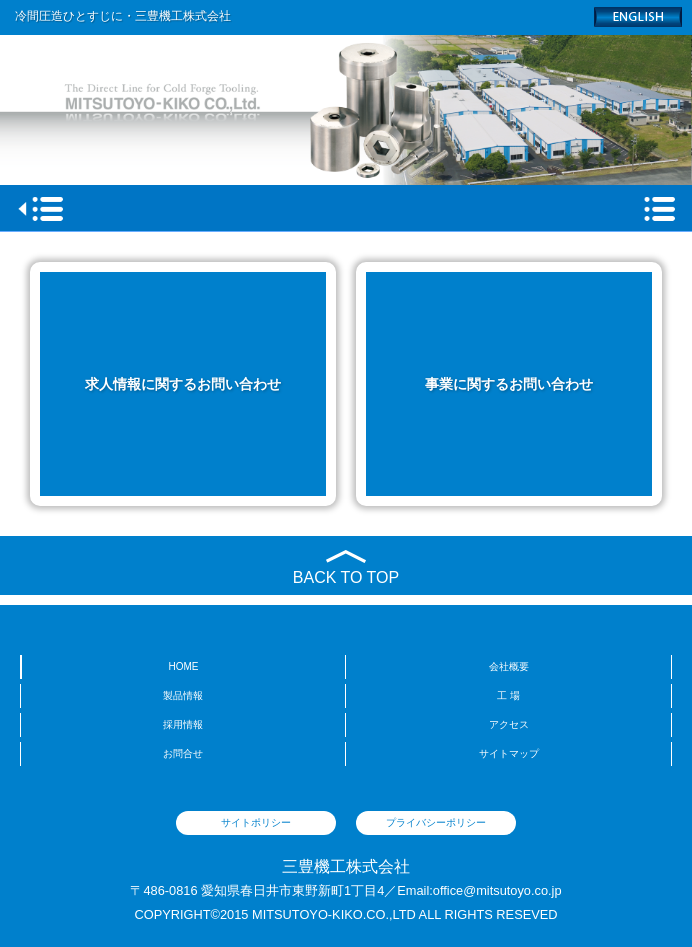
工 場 (508, 695)
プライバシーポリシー (436, 822)
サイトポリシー (256, 822)
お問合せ (183, 753)
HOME (184, 666)
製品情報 (183, 695)
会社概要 (509, 666)
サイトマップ (509, 753)
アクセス (509, 724)
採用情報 (183, 724)
